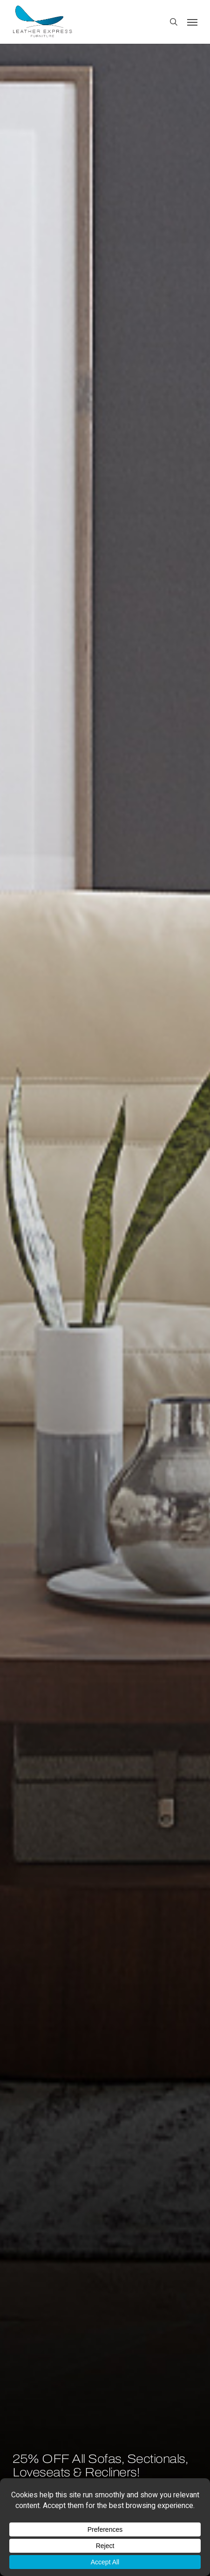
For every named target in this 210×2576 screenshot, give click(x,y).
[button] (192, 22)
